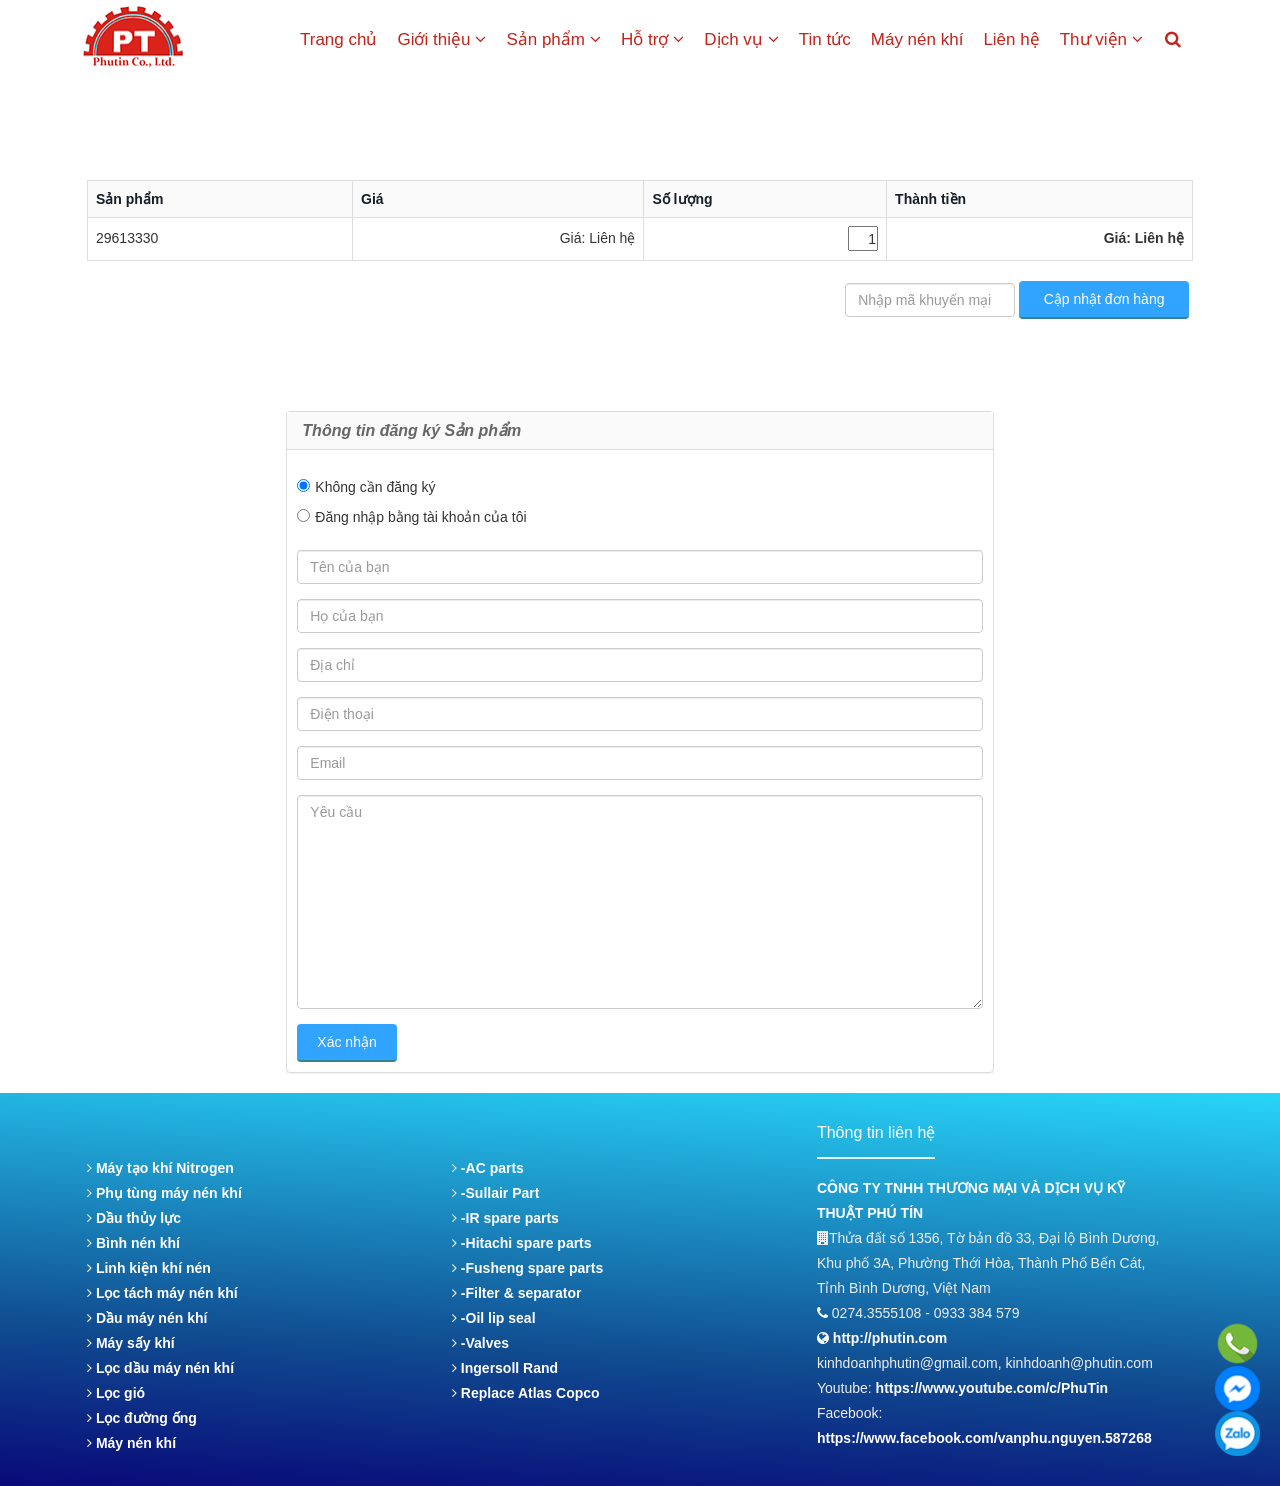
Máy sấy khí (131, 1343)
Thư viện (1101, 39)
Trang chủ (338, 39)
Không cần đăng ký (375, 487)
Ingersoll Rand (505, 1368)
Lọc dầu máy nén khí (160, 1368)
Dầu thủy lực (134, 1218)
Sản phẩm (553, 39)
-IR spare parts (505, 1218)
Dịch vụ (741, 39)
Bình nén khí (133, 1243)
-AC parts (488, 1168)
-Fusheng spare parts (527, 1268)
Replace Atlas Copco (526, 1393)
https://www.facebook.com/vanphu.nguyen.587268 (984, 1438)
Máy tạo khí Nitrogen (160, 1168)
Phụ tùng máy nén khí (164, 1193)
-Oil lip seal (494, 1318)
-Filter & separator (516, 1293)
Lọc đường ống (142, 1418)
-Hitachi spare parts (522, 1243)
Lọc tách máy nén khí (162, 1293)
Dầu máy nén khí (147, 1318)
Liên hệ (1011, 39)
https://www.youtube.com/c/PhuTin (992, 1388)
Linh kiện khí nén (149, 1268)
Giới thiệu (441, 39)
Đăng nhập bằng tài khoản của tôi (420, 517)
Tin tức (825, 39)
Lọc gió (116, 1393)
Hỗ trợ (652, 39)
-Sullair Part (495, 1193)
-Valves (480, 1343)
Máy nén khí (917, 39)
